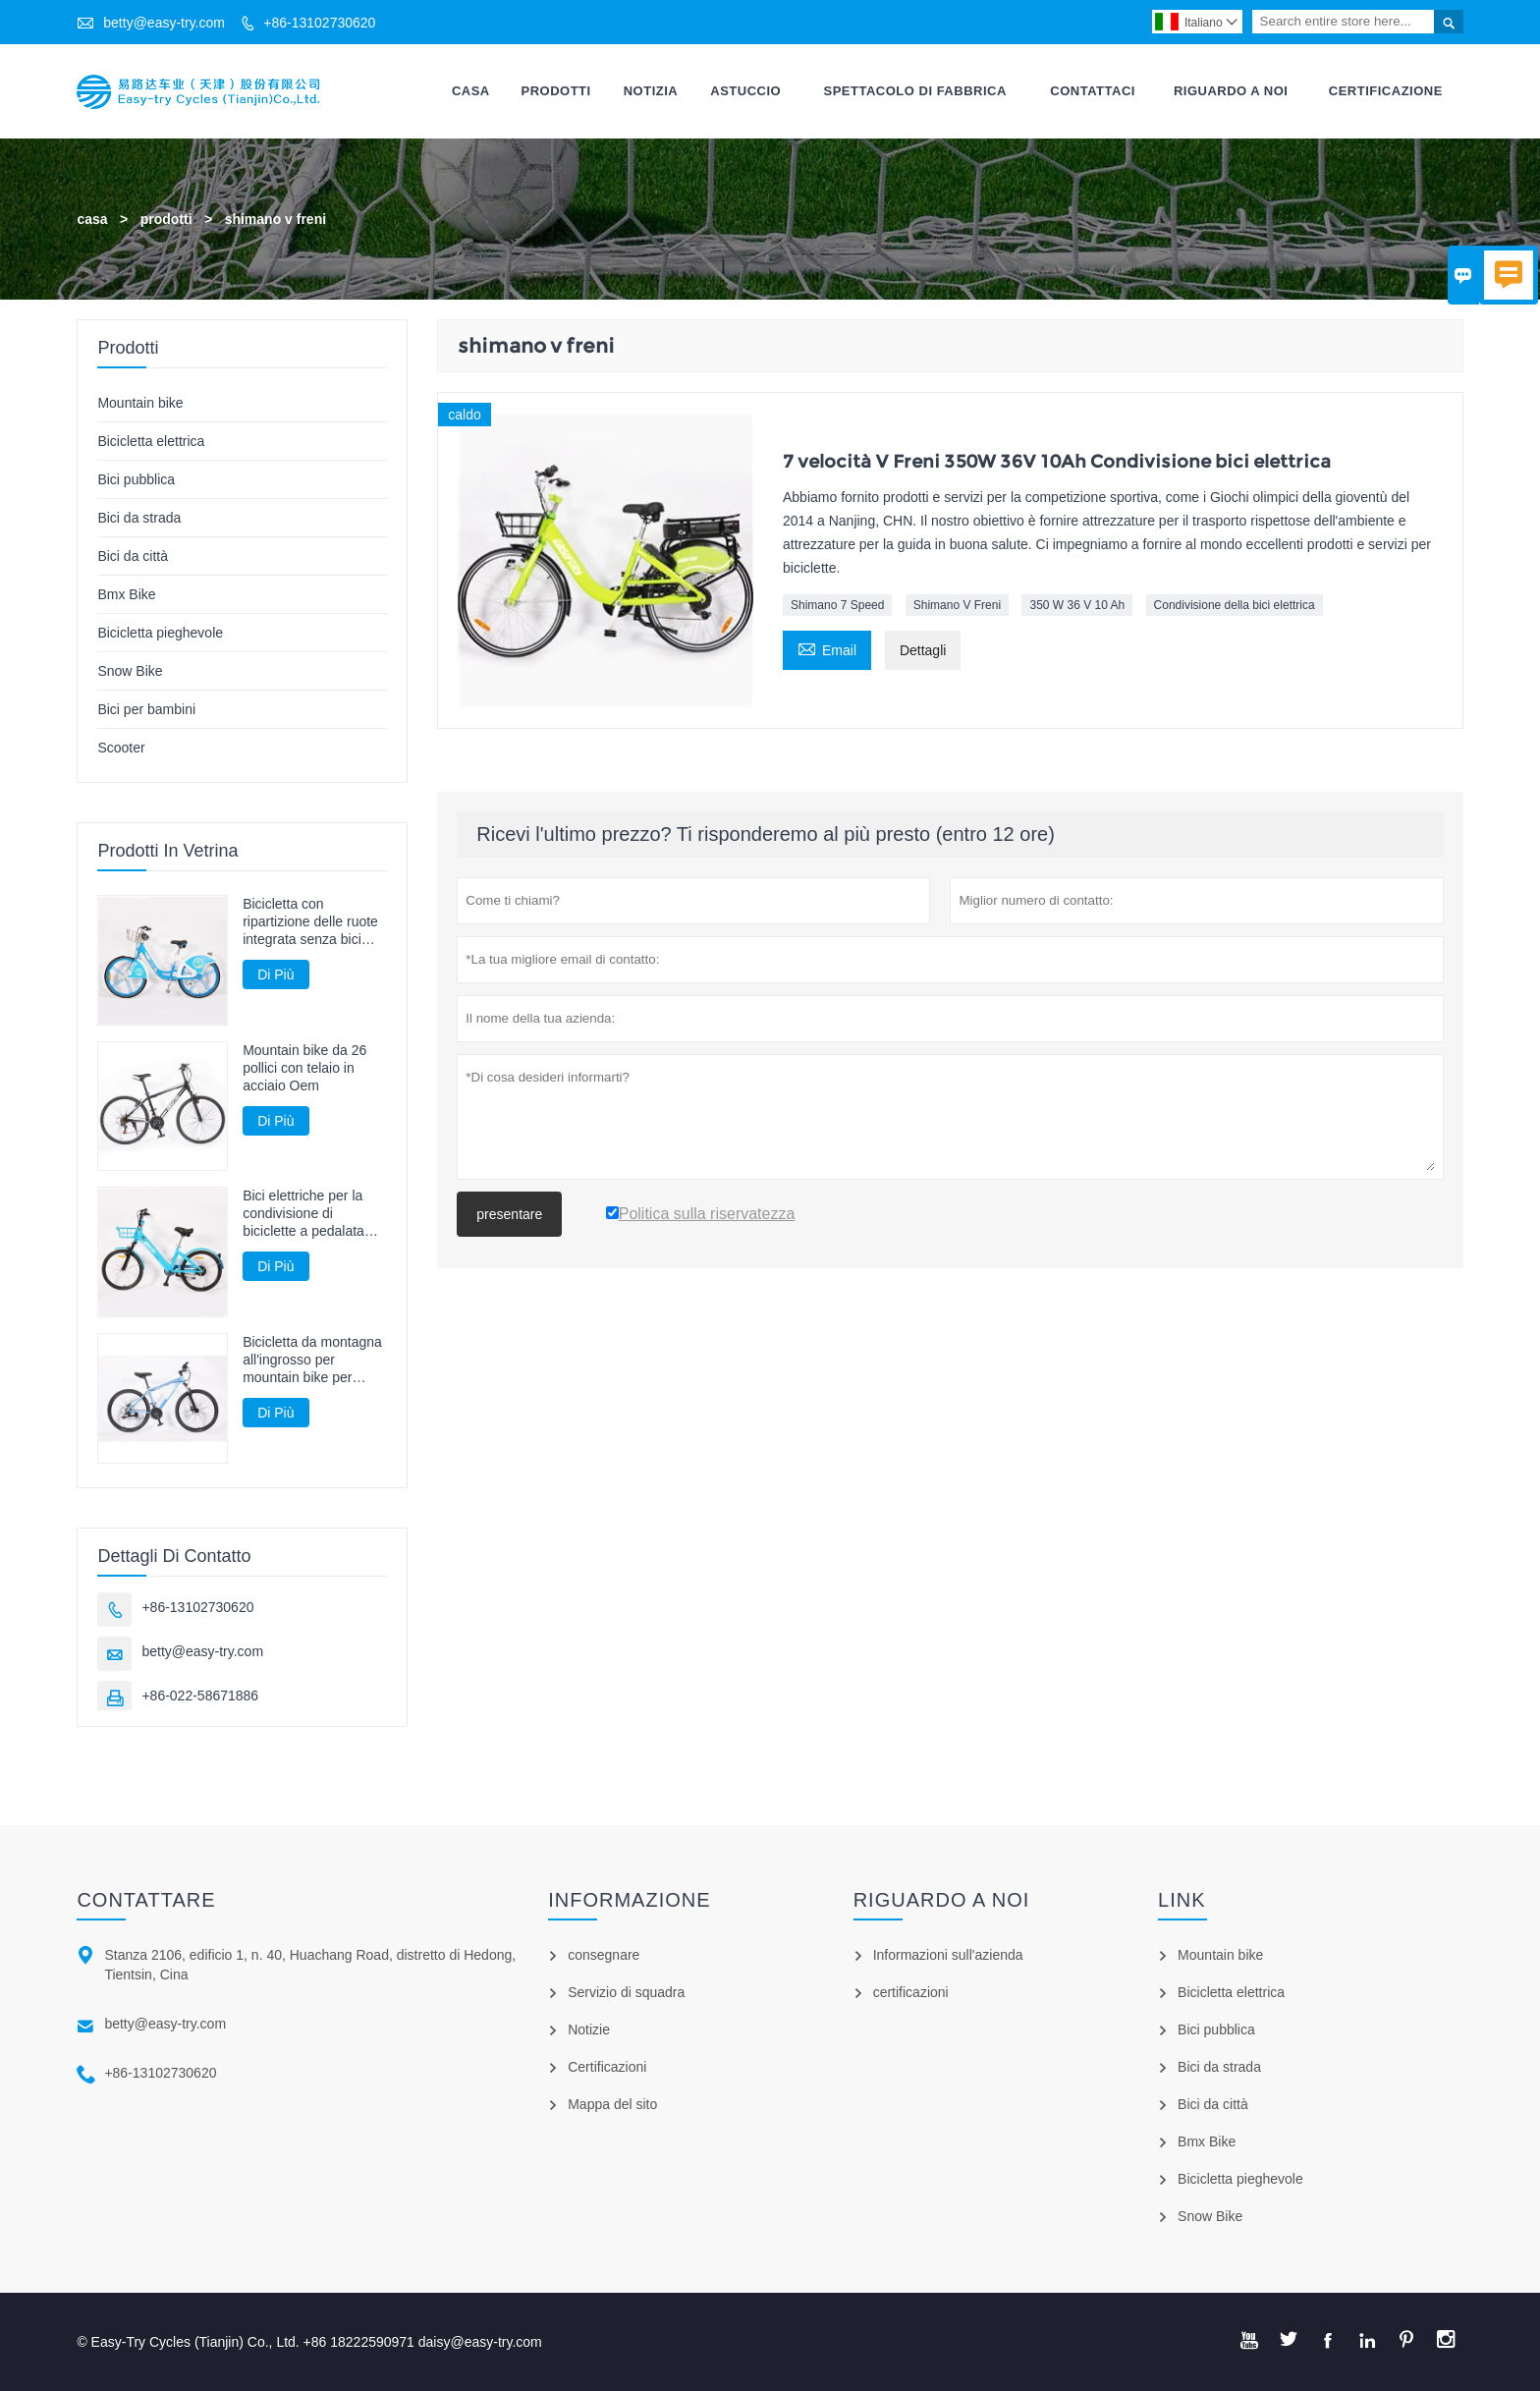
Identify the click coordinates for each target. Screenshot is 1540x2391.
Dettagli (923, 651)
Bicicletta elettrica (150, 441)
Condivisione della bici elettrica (1234, 606)
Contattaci (1092, 90)
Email (827, 649)
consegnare (603, 1955)
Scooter (120, 747)
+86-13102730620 (319, 22)
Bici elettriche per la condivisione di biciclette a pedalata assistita (303, 1215)
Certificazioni (607, 2067)
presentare (509, 1214)
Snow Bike (129, 671)
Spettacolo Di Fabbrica (915, 90)
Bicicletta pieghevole (160, 632)
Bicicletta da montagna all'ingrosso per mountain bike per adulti (312, 1360)
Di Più (275, 974)
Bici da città (132, 556)
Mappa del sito (612, 2104)
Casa (471, 90)
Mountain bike (140, 403)
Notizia (651, 90)
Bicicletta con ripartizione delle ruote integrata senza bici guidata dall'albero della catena (315, 922)
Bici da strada (139, 518)
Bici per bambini (146, 709)
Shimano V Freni (957, 606)
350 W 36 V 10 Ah (1077, 606)
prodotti (166, 219)
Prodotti (556, 90)
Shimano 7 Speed (837, 606)
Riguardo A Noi (1231, 90)
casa (92, 219)
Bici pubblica (136, 479)
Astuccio (745, 90)
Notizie (589, 2029)
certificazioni (911, 1992)
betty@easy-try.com (164, 22)
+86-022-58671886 (199, 1695)
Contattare (146, 1900)
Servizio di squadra (626, 1992)
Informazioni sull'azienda (948, 1955)
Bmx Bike (126, 594)
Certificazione (1386, 90)
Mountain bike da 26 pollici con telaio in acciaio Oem (304, 1067)
